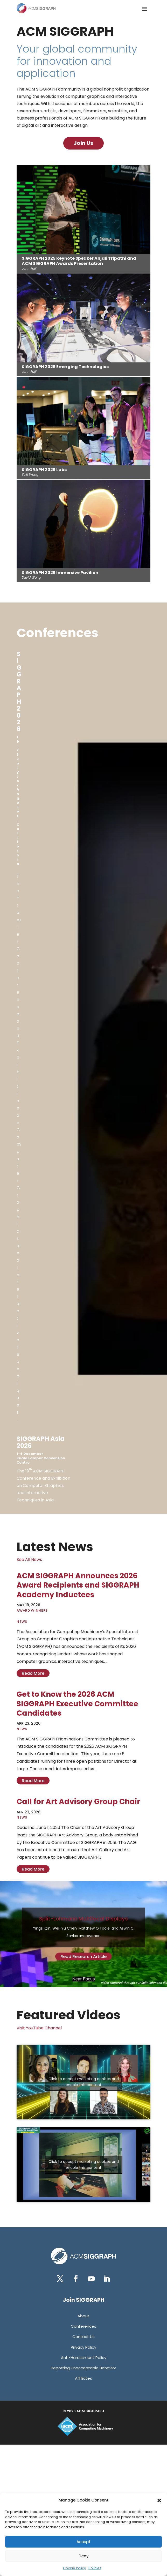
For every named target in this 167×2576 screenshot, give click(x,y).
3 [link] (86, 1979)
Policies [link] (94, 2568)
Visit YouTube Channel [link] (39, 2028)
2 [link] (81, 1979)
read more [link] (33, 1673)
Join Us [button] (83, 143)
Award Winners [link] (32, 1610)
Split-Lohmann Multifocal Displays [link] (83, 1918)
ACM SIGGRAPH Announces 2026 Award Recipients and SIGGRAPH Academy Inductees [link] (78, 1585)
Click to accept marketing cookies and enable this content (83, 2081)
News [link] (22, 1621)
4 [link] (90, 1979)
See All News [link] (29, 1559)
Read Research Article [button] (83, 1957)
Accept (83, 2541)
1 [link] (77, 1979)
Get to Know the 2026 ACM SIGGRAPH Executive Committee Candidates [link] (77, 1703)
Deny (84, 2556)
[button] (159, 2500)
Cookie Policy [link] (74, 2568)
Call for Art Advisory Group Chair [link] (78, 1802)
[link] (36, 8)
